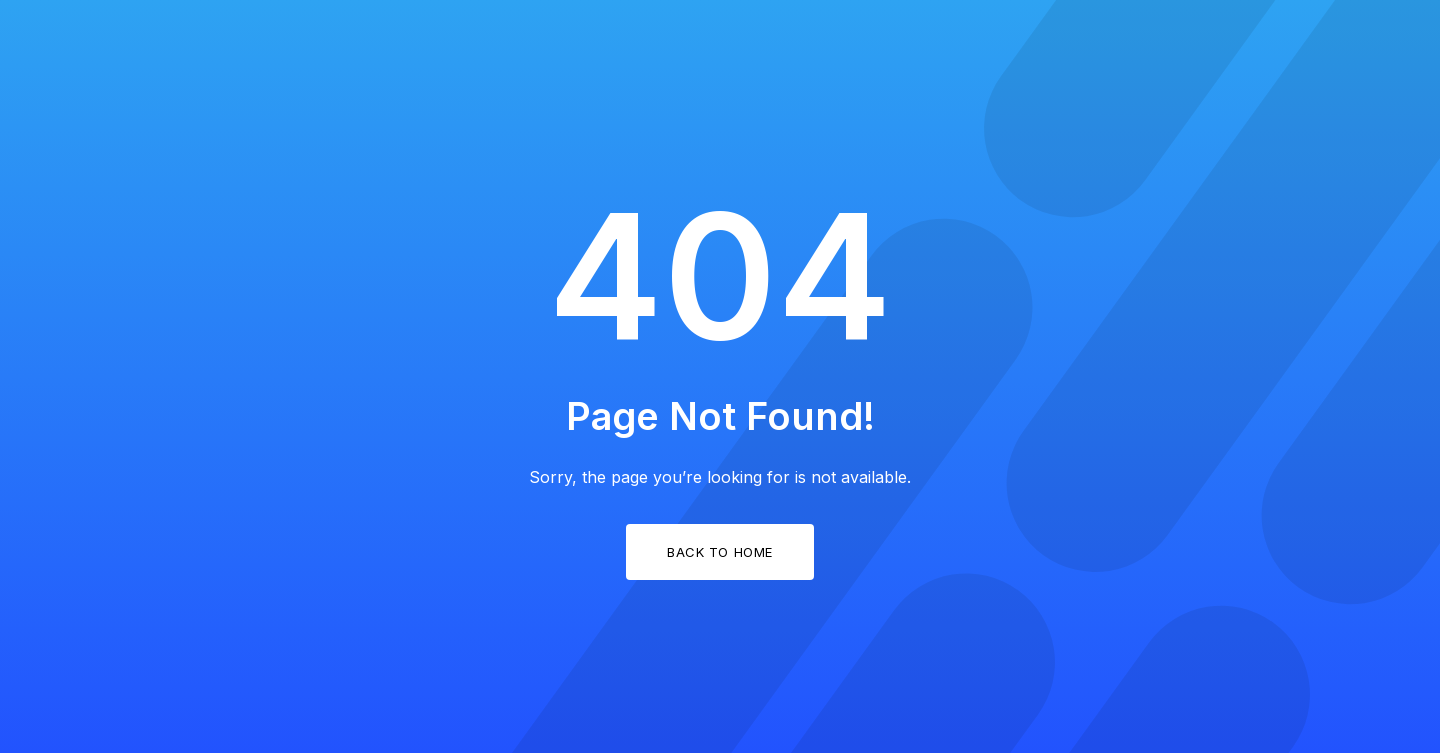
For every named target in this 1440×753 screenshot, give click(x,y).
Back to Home (719, 552)
